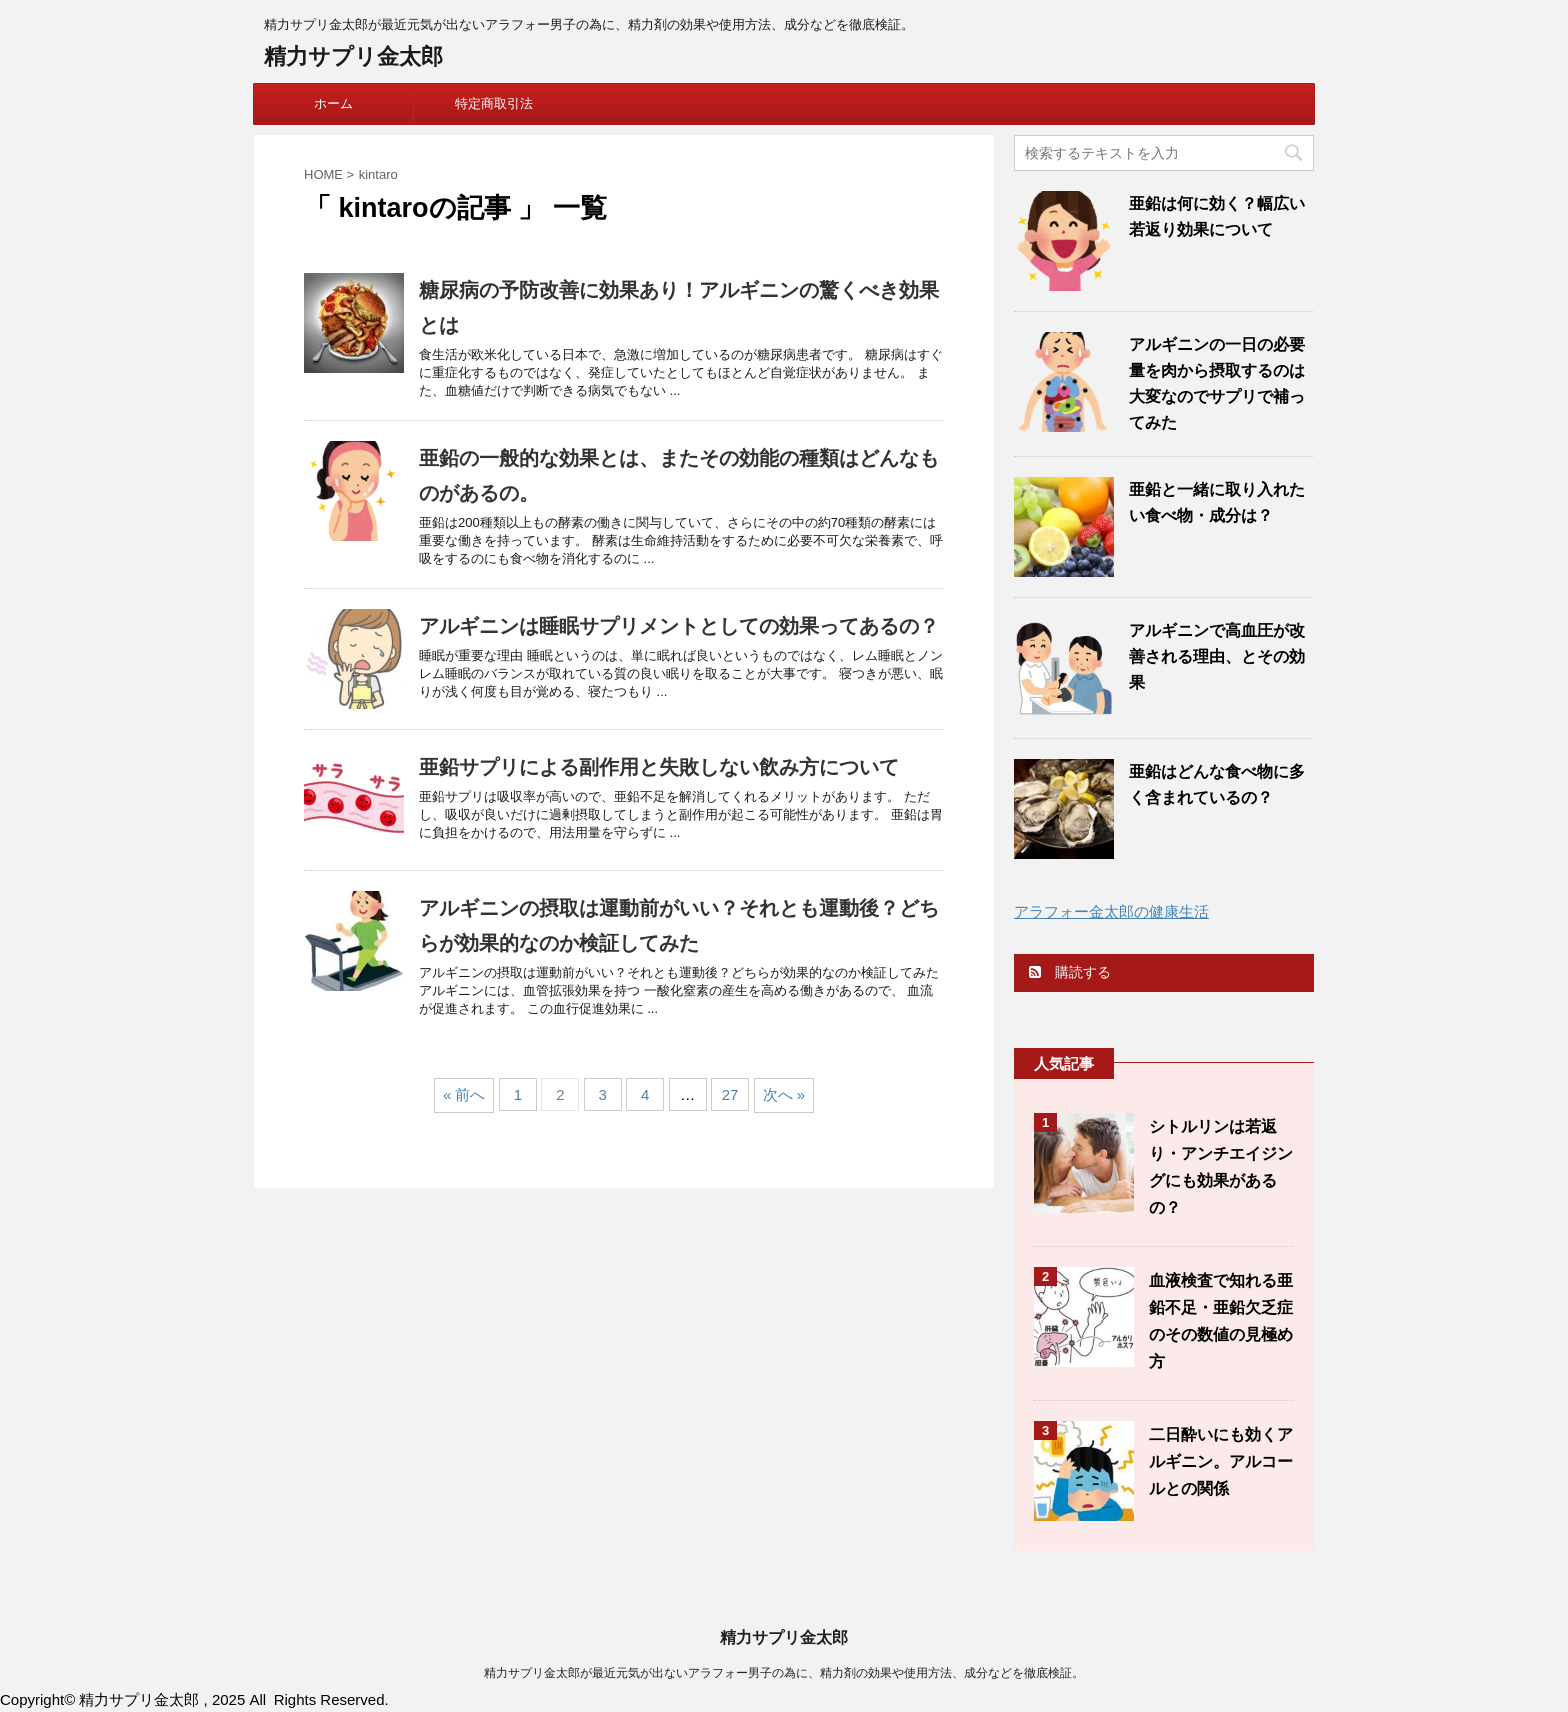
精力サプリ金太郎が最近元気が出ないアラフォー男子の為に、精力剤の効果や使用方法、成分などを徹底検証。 (784, 1673)
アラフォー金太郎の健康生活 (1111, 911)
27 (730, 1094)
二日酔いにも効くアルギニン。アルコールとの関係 (1221, 1461)
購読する (1070, 972)
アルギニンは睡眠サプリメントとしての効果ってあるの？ (679, 626)
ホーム (333, 103)
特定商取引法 (494, 103)
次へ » (784, 1094)
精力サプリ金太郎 (353, 56)
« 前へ (464, 1094)
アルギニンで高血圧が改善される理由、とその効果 (1217, 656)
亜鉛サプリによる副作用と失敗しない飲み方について (659, 767)
